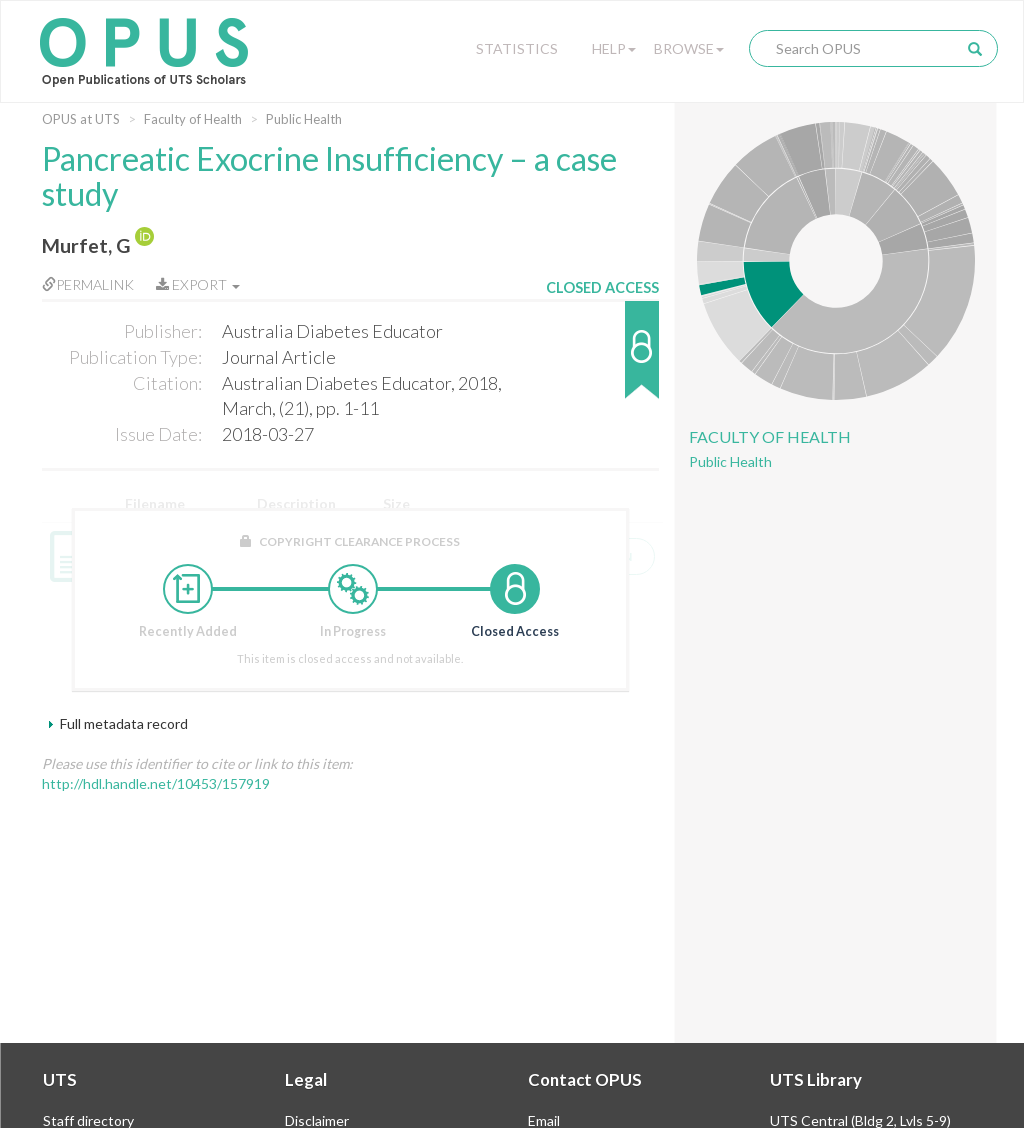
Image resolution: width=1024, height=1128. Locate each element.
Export (198, 284)
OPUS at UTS (81, 119)
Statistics (517, 48)
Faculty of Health (193, 119)
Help (614, 48)
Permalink (88, 284)
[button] (602, 359)
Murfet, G (86, 245)
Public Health (304, 119)
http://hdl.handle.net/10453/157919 (156, 783)
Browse (689, 48)
